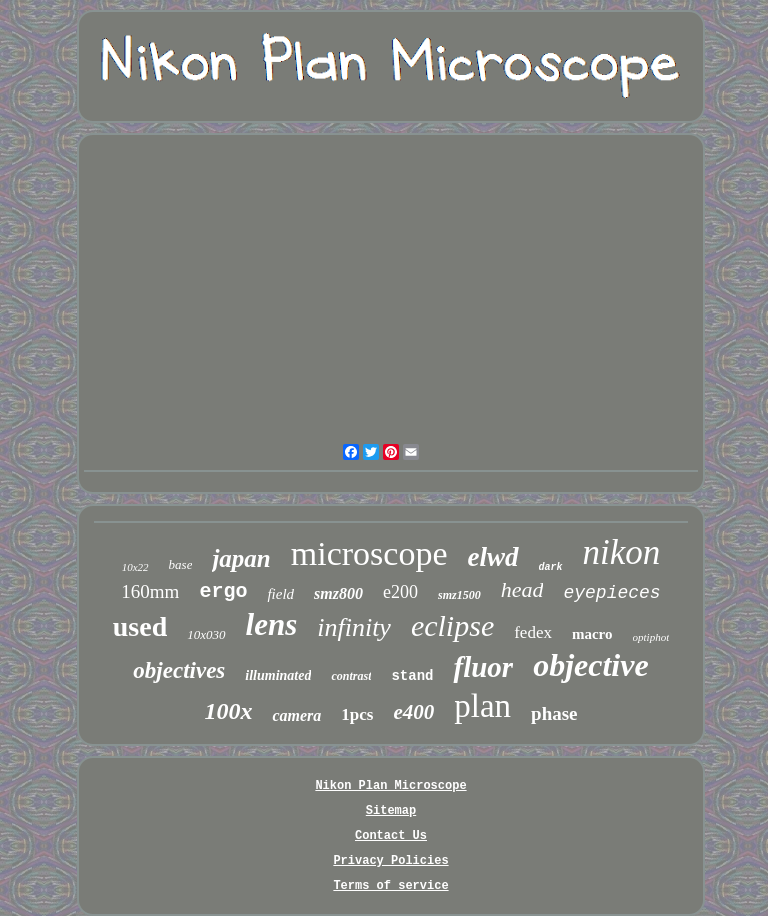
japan (241, 558)
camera (296, 715)
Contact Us (391, 836)
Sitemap (391, 811)
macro (592, 634)
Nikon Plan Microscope (390, 786)
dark (551, 567)
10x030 (206, 634)
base (181, 564)
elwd (493, 557)
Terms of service (390, 886)
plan (482, 706)
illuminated (278, 675)
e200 (400, 592)
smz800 (338, 593)
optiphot (651, 637)
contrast (351, 676)
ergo (223, 591)
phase (554, 713)
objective (590, 665)
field (280, 594)
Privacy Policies (390, 861)
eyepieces (611, 593)
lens (272, 624)
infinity (354, 627)
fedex (533, 632)
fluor (483, 667)
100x (228, 711)
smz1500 (459, 595)
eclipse (452, 625)
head (522, 589)
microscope (369, 553)
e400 (413, 712)
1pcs (357, 714)
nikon (622, 552)
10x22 (135, 567)
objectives (179, 670)
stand (412, 676)
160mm (150, 591)
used (140, 626)
